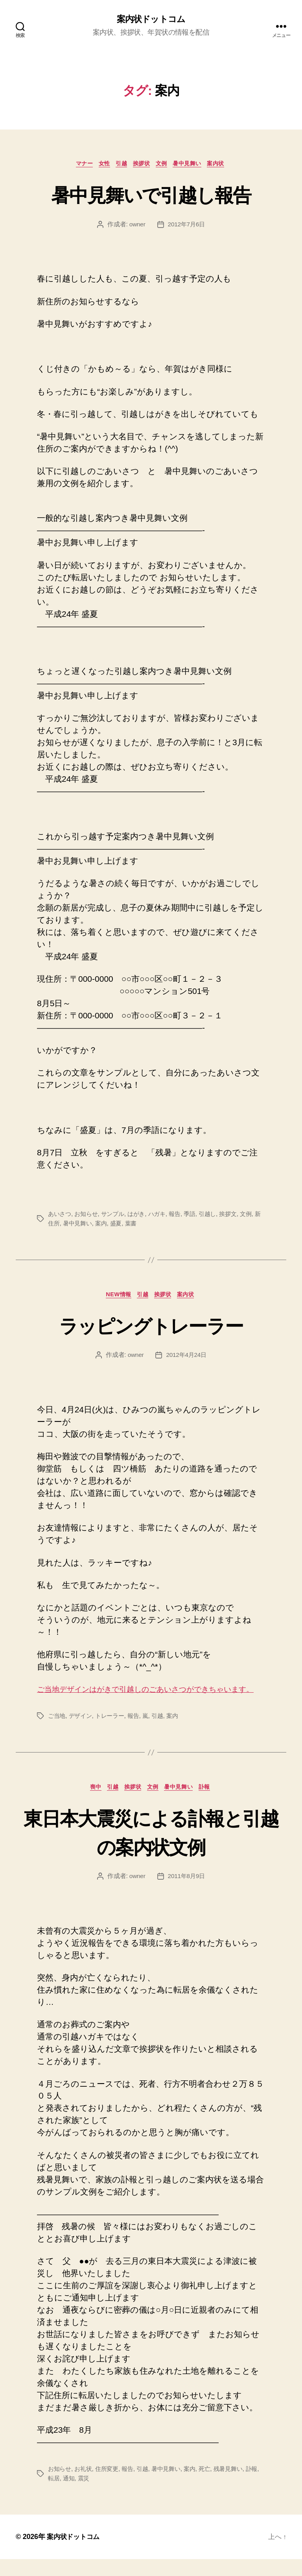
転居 (63, 2495)
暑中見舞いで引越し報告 (151, 195)
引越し (216, 1215)
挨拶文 (238, 1215)
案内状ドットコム (151, 19)
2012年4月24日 (187, 1358)
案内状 (226, 164)
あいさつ (60, 1215)
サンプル (116, 1215)
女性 (98, 164)
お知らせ (88, 1215)
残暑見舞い (238, 2485)
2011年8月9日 (186, 1893)
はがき (141, 1215)
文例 (165, 164)
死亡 (213, 2485)
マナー (75, 164)
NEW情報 (114, 1297)
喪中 (89, 1803)
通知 (79, 2495)
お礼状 (85, 2485)
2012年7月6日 (186, 226)
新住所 (57, 1225)
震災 (95, 2495)
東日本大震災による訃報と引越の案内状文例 (151, 1847)
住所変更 (110, 2485)
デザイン (82, 1731)
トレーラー (113, 1731)
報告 (182, 1215)
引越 (118, 164)
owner (136, 226)
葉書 (141, 1225)
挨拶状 (142, 164)
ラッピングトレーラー (150, 1327)
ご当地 (57, 1731)
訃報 (213, 1803)
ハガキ (163, 1215)
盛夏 (126, 1225)
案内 (110, 1225)
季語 (198, 1215)
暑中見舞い (194, 164)
